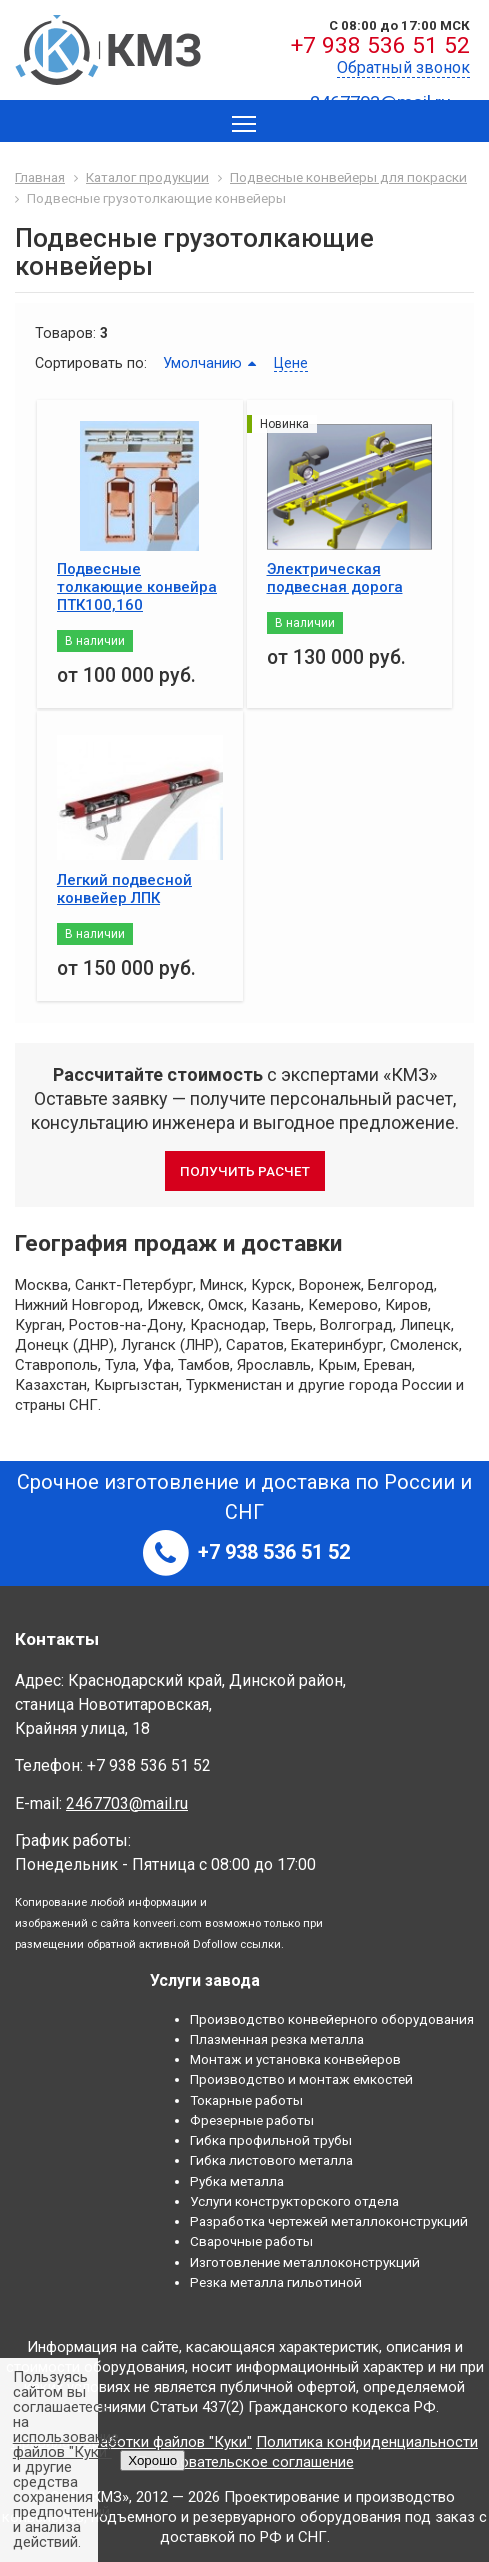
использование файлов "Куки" (66, 2444)
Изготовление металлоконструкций (305, 2262)
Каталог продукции (147, 177)
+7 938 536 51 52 (380, 45)
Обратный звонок (403, 67)
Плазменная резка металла (277, 2039)
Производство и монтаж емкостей (301, 2079)
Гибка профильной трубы (271, 2140)
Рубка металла (237, 2181)
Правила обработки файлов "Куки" (131, 2442)
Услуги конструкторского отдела (294, 2201)
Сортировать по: (91, 363)
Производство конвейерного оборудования (332, 2019)
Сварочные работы (251, 2241)
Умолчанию (202, 363)
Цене (291, 363)
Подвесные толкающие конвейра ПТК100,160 (137, 587)
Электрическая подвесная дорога (335, 578)
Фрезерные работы (252, 2120)
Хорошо (152, 2460)
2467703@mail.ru (127, 1803)
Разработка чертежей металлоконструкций (329, 2221)
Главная (40, 177)
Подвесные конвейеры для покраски (348, 177)
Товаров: (65, 333)
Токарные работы (246, 2100)
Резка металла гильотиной (276, 2282)
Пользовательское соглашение (245, 2462)
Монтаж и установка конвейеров (295, 2059)
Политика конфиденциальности (367, 2442)
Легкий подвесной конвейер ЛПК (124, 889)
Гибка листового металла (271, 2160)
